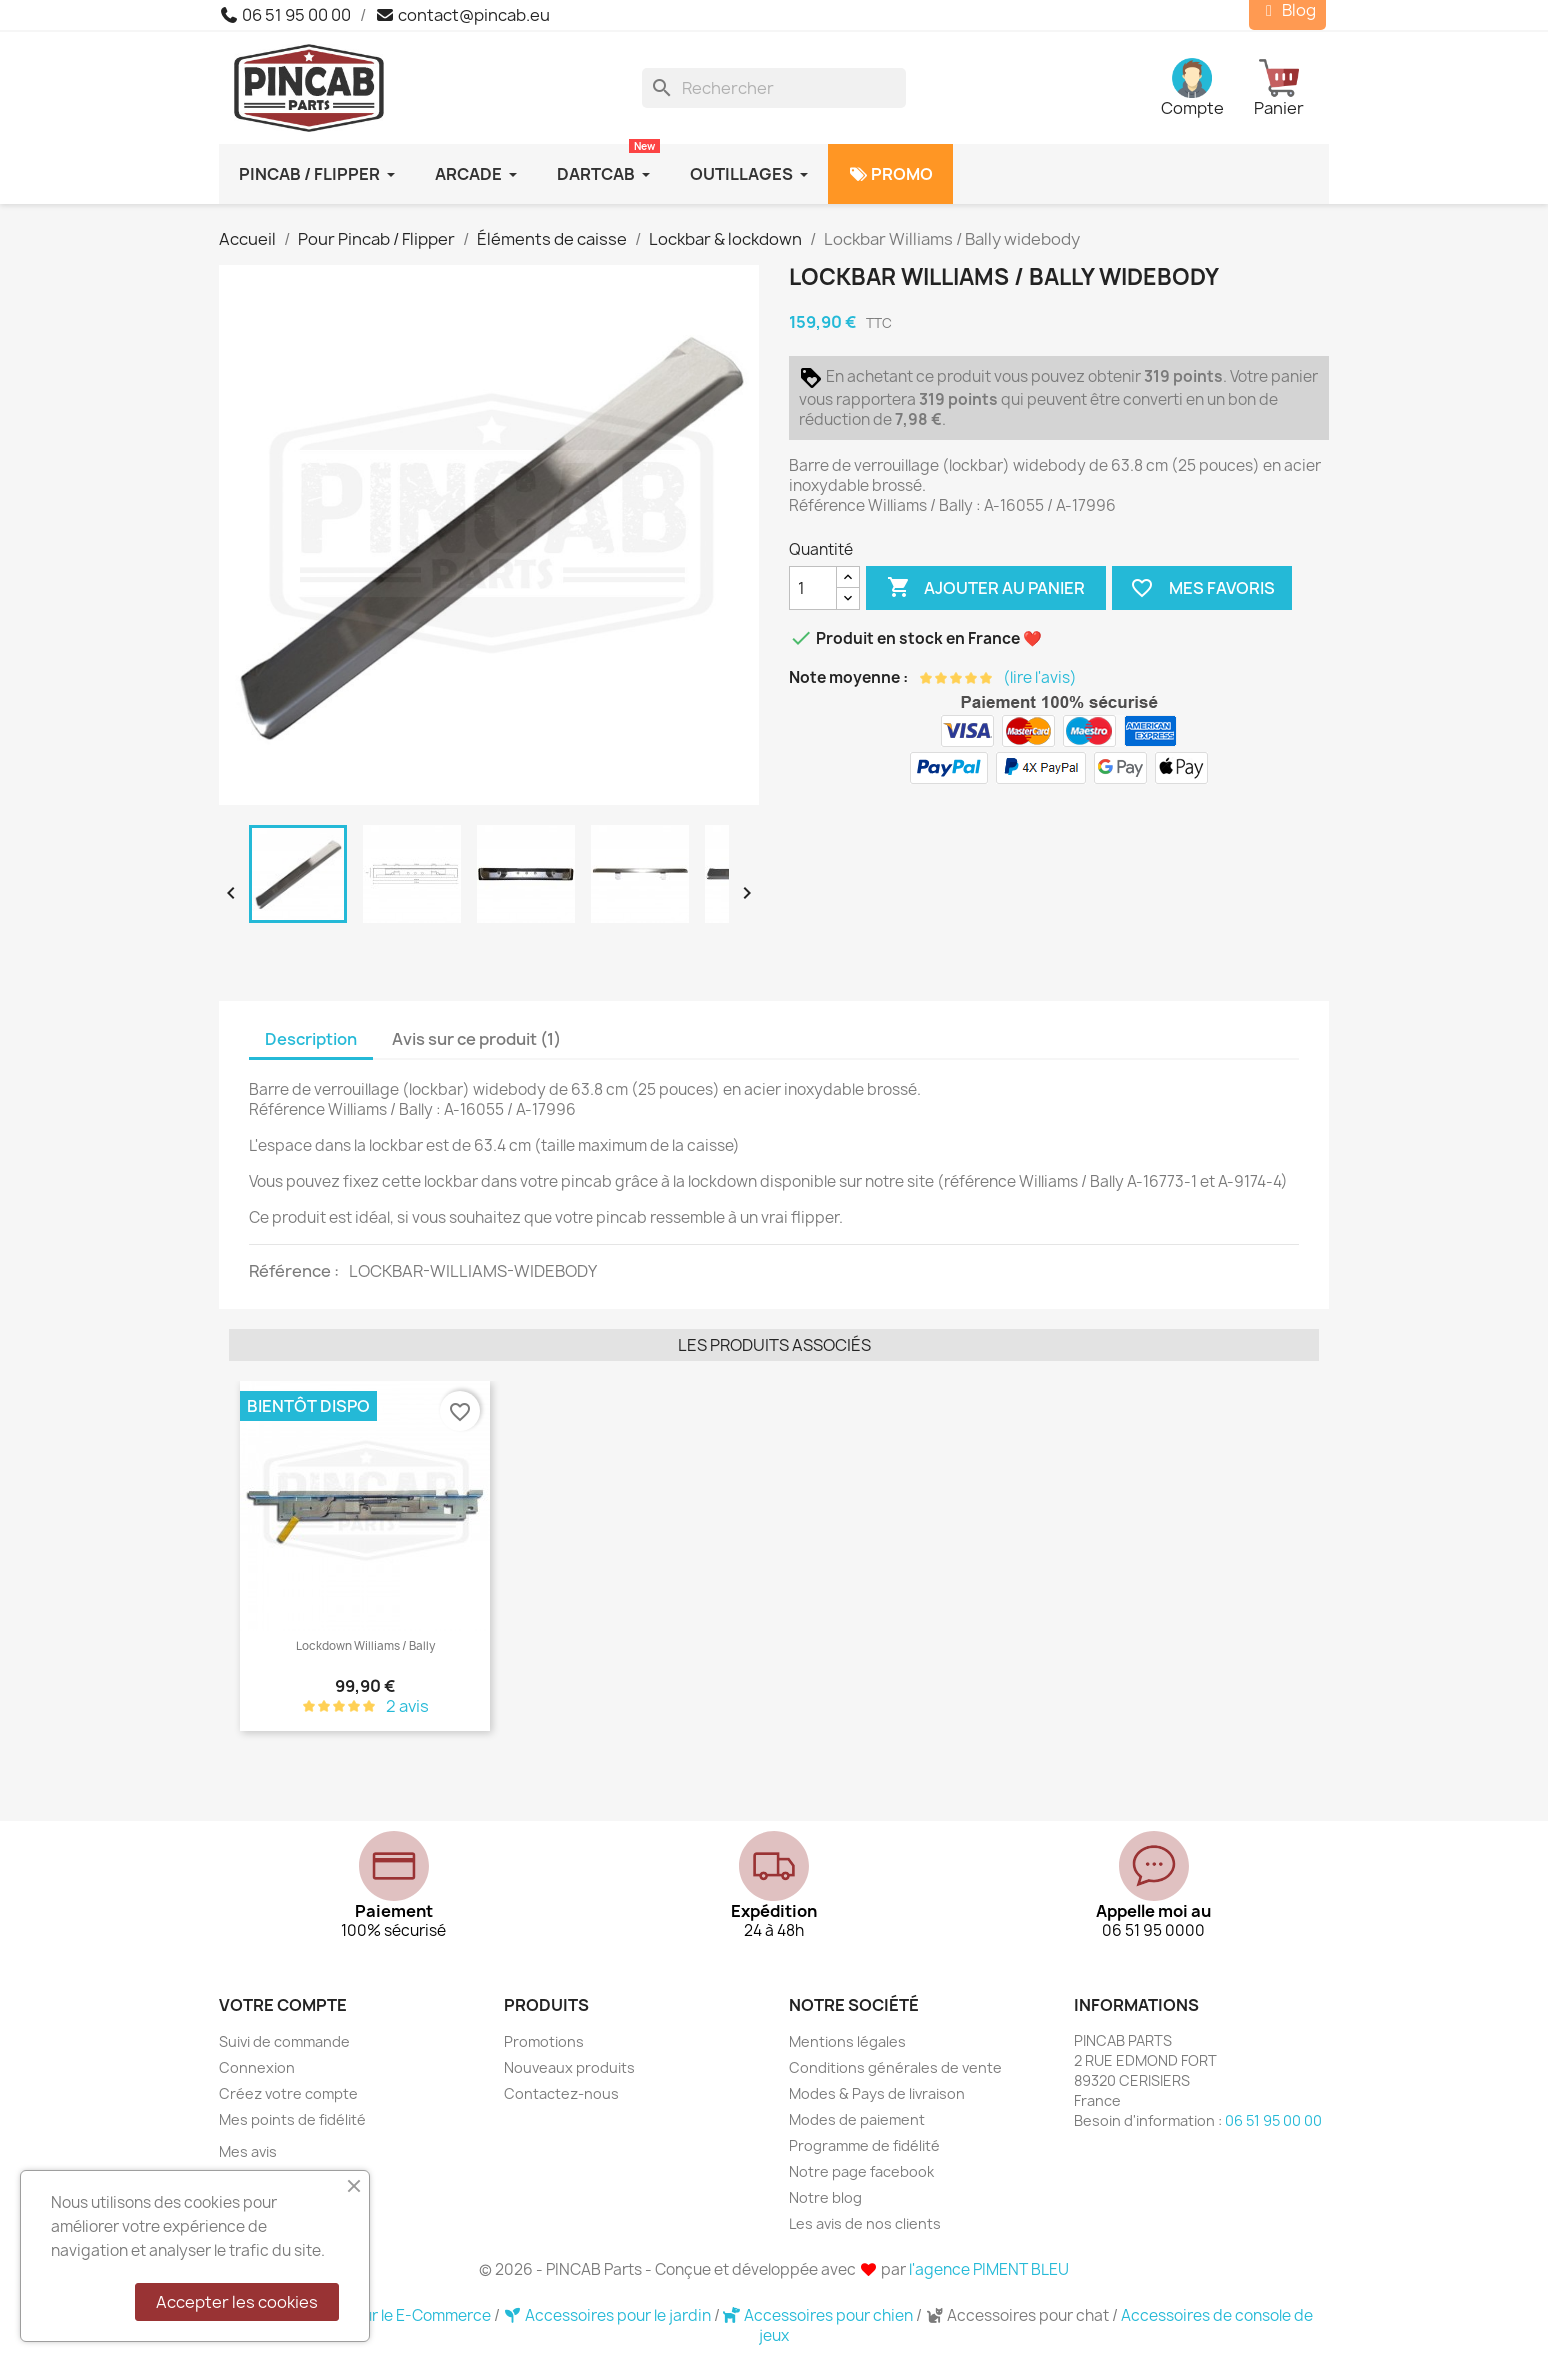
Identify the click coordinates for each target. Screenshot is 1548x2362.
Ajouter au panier (986, 588)
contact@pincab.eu (462, 15)
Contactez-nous (561, 2093)
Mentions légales (847, 2041)
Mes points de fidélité (292, 2119)
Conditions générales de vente (895, 2067)
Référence (291, 1271)
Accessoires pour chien (820, 2315)
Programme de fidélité (864, 2145)
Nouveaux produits (569, 2067)
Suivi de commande (284, 2041)
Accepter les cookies (237, 2302)
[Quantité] (813, 588)
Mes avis (248, 2151)
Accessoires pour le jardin (608, 2315)
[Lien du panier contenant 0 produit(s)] (1291, 88)
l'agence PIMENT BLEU (989, 2269)
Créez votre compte (288, 2093)
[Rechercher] (774, 88)
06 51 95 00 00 (285, 15)
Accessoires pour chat (1018, 2315)
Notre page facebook (861, 2171)
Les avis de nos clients (865, 2223)
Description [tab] (311, 1039)
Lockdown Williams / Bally (365, 1646)
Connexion (257, 2067)
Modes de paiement (857, 2119)
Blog (1287, 10)
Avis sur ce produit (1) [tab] (476, 1039)
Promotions (544, 2041)
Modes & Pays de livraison (877, 2093)
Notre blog (825, 2197)
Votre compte (283, 2005)
